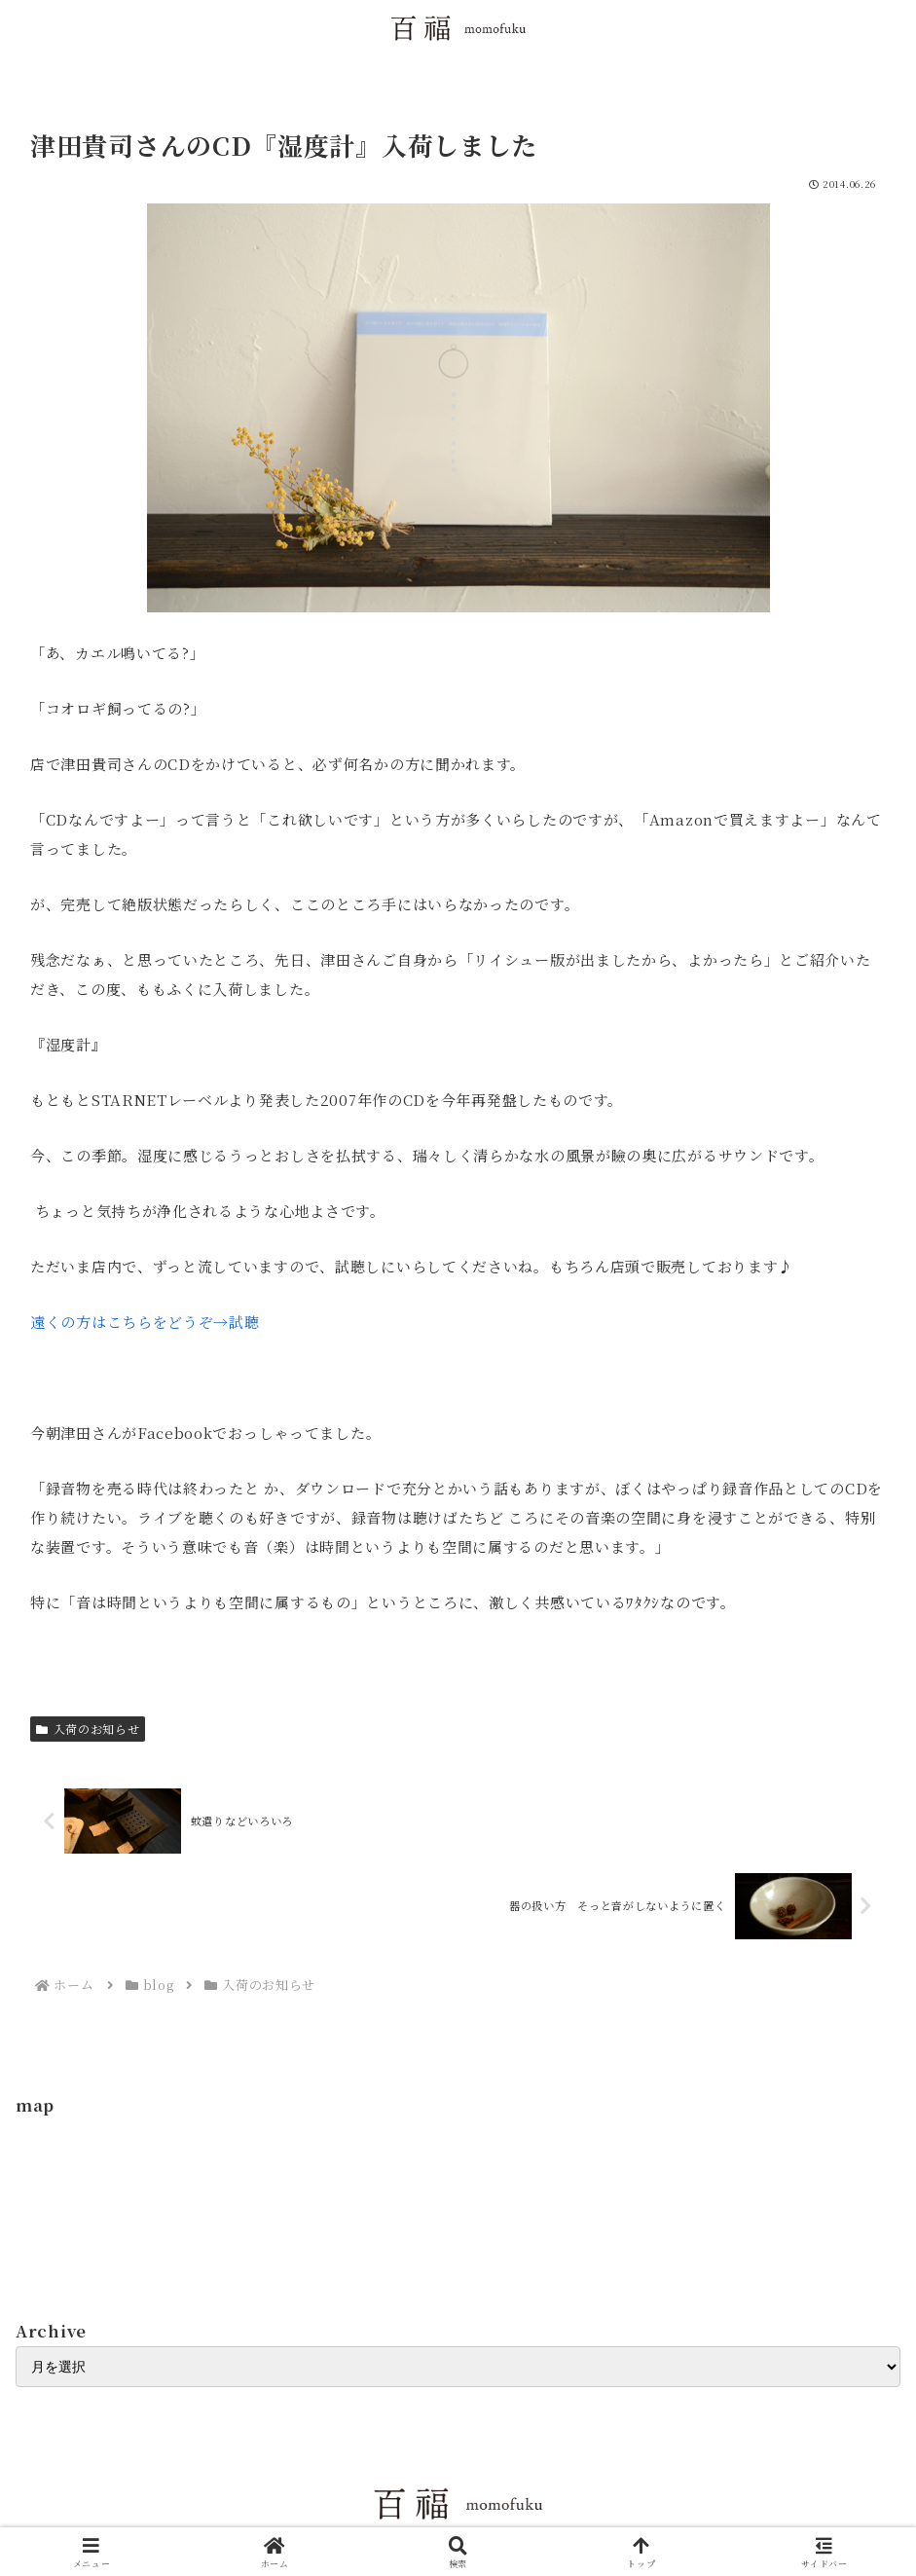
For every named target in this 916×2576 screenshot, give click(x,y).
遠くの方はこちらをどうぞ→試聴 (145, 1321)
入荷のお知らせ (87, 1728)
